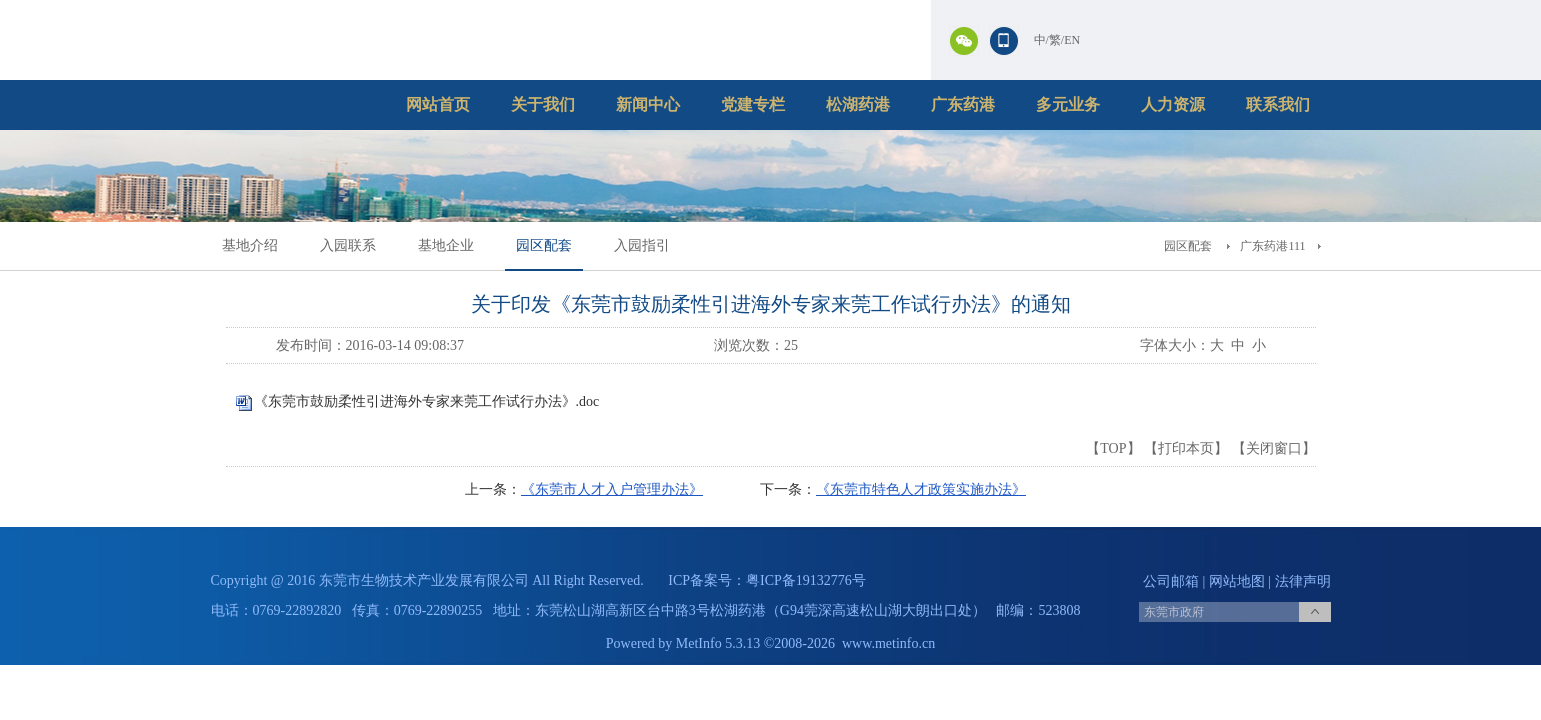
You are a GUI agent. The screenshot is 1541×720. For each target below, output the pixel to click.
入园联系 (348, 245)
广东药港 (963, 104)
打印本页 (1186, 448)
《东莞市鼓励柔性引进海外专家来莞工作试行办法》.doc (427, 401)
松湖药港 (858, 104)
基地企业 (446, 245)
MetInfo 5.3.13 (718, 643)
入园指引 (642, 245)
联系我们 (1278, 104)
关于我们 (543, 104)
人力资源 (1173, 104)
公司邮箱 (1171, 581)
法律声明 (1303, 581)
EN (1072, 40)
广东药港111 (1272, 246)
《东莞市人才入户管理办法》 (612, 489)
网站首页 (438, 104)
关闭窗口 (1274, 448)
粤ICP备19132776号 (806, 580)
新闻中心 (648, 104)
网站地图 (1237, 581)
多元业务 (1068, 104)
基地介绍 (250, 245)
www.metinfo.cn (888, 643)
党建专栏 (753, 104)
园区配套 (544, 245)
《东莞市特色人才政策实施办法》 (921, 489)
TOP (1113, 448)
